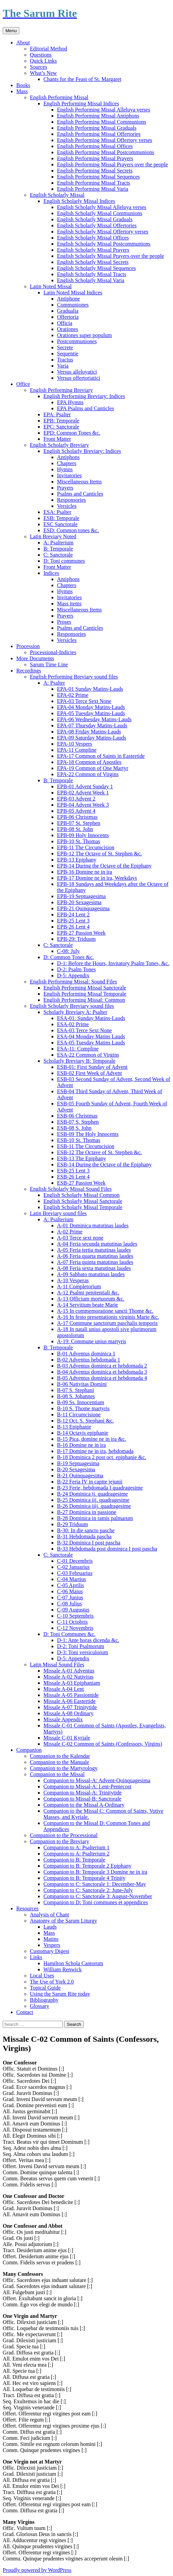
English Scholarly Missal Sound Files (71, 1189)
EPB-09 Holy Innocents (83, 835)
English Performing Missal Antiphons (98, 116)
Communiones (73, 305)
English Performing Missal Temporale (84, 994)
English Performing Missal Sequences (98, 177)
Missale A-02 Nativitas (68, 1677)
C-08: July (68, 951)
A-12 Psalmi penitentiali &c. (88, 1292)
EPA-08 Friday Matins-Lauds (89, 731)
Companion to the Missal (57, 1774)
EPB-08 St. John (75, 829)
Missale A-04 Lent (63, 1689)
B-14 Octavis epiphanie (82, 1433)
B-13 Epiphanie (74, 1427)
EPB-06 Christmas (77, 817)
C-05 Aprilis (70, 1585)
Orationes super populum (84, 335)
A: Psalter (54, 683)
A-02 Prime (69, 1231)
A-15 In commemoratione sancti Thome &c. (105, 1311)
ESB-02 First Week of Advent (89, 1073)
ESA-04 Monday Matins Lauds (91, 1036)
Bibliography (44, 2000)
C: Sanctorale (58, 555)
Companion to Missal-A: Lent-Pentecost (87, 1786)
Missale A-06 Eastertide (69, 1701)
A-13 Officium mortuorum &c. (90, 1299)
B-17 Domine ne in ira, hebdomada (95, 1451)
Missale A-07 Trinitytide (70, 1707)
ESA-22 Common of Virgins (88, 1055)
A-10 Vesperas (73, 1280)
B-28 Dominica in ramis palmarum (95, 1518)
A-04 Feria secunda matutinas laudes (97, 1244)
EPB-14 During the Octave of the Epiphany (104, 866)
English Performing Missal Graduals (96, 128)
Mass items (69, 603)
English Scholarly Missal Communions (99, 213)
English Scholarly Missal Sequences (96, 268)
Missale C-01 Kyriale (66, 1738)
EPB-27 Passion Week (81, 933)
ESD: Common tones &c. (71, 530)
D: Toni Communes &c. (69, 1634)
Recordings (28, 670)
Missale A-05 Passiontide (71, 1695)
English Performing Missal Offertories (98, 134)
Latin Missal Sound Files (57, 1664)
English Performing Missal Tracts (93, 183)
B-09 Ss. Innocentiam (80, 1402)
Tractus (65, 359)
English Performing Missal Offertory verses (104, 140)
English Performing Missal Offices (95, 146)
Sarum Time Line (49, 664)
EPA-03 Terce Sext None (84, 701)
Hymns (65, 469)
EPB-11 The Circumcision (85, 847)
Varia (63, 366)
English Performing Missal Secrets (95, 170)
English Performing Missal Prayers (95, 158)
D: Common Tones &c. (68, 957)
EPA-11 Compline (77, 750)
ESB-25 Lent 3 (73, 1170)
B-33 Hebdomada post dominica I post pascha (107, 1549)
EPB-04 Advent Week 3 (83, 805)
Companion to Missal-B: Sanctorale (82, 1799)
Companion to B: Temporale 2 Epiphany (87, 1866)
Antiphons (68, 457)
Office (23, 384)
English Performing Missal (59, 97)
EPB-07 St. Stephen (78, 823)
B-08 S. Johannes (76, 1396)
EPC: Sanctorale (61, 427)
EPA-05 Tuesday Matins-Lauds (91, 713)
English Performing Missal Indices (81, 103)
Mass (22, 91)
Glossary (39, 2006)
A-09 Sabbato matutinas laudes (91, 1274)
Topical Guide (45, 1988)
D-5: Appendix (73, 975)
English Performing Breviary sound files (74, 677)
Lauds (50, 1927)
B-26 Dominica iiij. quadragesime (94, 1506)
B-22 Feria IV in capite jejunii (89, 1481)
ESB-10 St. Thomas (78, 1140)
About (23, 42)
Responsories (71, 500)
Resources (27, 1908)
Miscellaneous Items (79, 481)
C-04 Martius (71, 1579)
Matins (50, 1939)
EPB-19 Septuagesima (81, 896)
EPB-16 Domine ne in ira (84, 872)
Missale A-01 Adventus (68, 1671)
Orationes (67, 329)
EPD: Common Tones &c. (71, 433)
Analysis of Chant (49, 1914)
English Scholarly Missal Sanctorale (82, 1201)
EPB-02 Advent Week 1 (83, 792)
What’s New (43, 73)
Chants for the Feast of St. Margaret (82, 79)
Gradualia (67, 311)
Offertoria (68, 317)
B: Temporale (58, 549)
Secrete (65, 347)
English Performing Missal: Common (84, 1000)
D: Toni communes (64, 561)
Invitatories (69, 475)
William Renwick (62, 1969)
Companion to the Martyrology (64, 1768)
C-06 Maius (70, 1591)
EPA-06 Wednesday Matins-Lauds (94, 719)
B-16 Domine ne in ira (81, 1445)
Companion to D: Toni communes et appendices (95, 1902)
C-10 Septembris (75, 1616)
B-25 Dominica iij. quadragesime (93, 1500)
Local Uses (42, 1975)
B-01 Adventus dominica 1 (86, 1353)
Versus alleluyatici (77, 372)
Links (36, 1957)
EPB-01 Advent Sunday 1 (85, 786)
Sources (38, 67)
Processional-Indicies (53, 652)
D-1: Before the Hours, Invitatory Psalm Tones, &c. (113, 963)
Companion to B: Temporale (74, 1860)
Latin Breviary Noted (53, 536)
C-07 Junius (70, 1597)
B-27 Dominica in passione (86, 1512)
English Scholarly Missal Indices (79, 201)
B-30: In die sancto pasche (86, 1530)
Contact (24, 2012)
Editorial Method (48, 48)
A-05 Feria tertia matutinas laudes (94, 1250)
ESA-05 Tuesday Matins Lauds (91, 1042)
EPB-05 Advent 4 (76, 811)
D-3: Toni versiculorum (82, 1652)
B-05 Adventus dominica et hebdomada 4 (102, 1378)
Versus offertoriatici (78, 378)
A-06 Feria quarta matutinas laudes (95, 1256)
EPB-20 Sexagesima (79, 902)
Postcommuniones (77, 341)
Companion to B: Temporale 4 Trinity (84, 1878)
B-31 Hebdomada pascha (84, 1536)
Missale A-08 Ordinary (68, 1713)
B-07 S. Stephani (75, 1390)
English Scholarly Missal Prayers (93, 250)
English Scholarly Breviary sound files (72, 1006)
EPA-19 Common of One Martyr (92, 768)
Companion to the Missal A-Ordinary (83, 1805)
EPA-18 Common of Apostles (89, 762)
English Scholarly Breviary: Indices (82, 451)
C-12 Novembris (75, 1628)
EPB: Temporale (61, 420)
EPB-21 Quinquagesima (83, 908)
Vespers (51, 1945)
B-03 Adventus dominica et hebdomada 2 (102, 1366)
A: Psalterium (58, 542)
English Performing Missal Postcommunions (105, 152)
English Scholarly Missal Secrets (93, 262)
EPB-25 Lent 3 (73, 920)
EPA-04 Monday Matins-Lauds (91, 707)
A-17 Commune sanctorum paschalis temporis (107, 1323)
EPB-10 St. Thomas (78, 841)
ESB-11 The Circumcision (85, 1146)
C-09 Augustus (73, 1610)
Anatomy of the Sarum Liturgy (63, 1921)
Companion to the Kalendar (60, 1756)
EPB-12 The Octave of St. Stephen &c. (99, 853)
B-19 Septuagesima (78, 1463)
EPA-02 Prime (72, 695)
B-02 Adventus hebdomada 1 (88, 1360)
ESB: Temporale (61, 518)
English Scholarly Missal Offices (93, 238)
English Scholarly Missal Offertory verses (102, 231)
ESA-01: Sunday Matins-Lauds (91, 1018)
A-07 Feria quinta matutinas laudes (95, 1262)
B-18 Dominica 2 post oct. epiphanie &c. (101, 1457)
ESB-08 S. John (74, 1128)
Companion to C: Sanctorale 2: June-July (88, 1890)
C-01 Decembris (75, 1561)
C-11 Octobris (72, 1622)
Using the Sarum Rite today (60, 1994)
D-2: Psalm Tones (76, 969)
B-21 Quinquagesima (80, 1475)
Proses (64, 622)
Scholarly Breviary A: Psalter (75, 1012)
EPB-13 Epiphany (76, 860)
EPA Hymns (70, 402)
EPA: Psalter (57, 414)
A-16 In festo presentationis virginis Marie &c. (108, 1317)
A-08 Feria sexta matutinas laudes (94, 1268)
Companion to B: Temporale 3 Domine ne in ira (95, 1872)
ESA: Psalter (57, 512)
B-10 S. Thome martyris (83, 1408)
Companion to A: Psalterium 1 (76, 1847)
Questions (41, 55)
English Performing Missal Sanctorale (84, 988)
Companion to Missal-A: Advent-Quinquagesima (96, 1780)
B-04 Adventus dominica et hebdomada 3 (102, 1372)
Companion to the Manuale (59, 1762)
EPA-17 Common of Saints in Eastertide (101, 756)
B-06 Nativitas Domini (82, 1384)
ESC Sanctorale (60, 524)
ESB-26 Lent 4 (73, 1177)
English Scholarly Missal (57, 195)
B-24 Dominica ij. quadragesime (92, 1494)
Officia (64, 323)
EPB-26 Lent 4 (73, 927)
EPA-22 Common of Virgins (87, 774)
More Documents (35, 658)
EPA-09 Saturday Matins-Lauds (91, 738)
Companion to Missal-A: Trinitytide (82, 1792)
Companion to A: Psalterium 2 (76, 1853)
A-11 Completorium (79, 1286)
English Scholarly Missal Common (81, 1195)
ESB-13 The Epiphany (81, 1158)
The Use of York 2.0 (52, 1982)
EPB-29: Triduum (76, 939)
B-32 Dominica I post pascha (88, 1542)
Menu (11, 30)
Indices (51, 573)
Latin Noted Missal (51, 286)
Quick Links (43, 61)
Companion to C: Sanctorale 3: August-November (97, 1896)
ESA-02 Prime (73, 1024)
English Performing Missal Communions (101, 122)
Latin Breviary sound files (58, 1213)
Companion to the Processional (64, 1835)
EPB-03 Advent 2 (76, 799)
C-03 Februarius (74, 1573)
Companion (29, 1750)
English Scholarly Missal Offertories (97, 225)
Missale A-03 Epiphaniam (71, 1683)
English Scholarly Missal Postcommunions (103, 244)
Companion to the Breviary (59, 1841)
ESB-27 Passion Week (81, 1183)
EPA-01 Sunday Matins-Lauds (90, 689)
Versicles (67, 506)
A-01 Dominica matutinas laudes (93, 1225)
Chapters (66, 463)
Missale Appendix (63, 1719)
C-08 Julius (69, 1603)
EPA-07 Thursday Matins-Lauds (92, 725)
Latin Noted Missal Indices (72, 292)
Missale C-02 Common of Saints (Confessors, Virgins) (102, 1744)
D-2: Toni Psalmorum (80, 1646)
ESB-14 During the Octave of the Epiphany (104, 1164)
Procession (28, 646)
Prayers (65, 488)
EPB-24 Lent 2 (73, 914)
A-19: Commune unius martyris (91, 1341)
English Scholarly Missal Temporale (82, 1207)
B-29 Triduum (72, 1524)
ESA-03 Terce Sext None (84, 1030)
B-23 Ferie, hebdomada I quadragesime (100, 1488)
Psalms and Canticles (80, 494)
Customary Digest (49, 1951)
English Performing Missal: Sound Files (73, 981)
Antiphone (68, 299)
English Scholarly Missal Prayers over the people (110, 256)
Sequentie (67, 353)
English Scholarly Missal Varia (90, 280)
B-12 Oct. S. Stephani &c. (85, 1421)
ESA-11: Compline (78, 1049)
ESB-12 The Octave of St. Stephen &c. (99, 1152)
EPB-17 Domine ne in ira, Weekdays (97, 878)
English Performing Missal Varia (92, 189)
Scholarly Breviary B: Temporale (79, 1061)
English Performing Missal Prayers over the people (112, 164)
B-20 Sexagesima (76, 1469)
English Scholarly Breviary (59, 445)
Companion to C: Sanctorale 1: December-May (94, 1884)
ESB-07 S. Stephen (78, 1122)
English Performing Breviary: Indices (84, 396)
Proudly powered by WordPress (37, 2570)
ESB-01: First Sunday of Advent (92, 1067)
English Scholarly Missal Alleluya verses (101, 207)
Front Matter (57, 439)
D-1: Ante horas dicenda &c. (88, 1640)
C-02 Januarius (73, 1567)
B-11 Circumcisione (79, 1414)
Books (23, 85)
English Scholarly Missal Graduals (95, 219)
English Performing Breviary (61, 390)
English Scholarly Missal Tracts (91, 274)
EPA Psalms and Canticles (85, 408)
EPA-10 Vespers (74, 744)
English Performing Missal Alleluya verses (103, 109)
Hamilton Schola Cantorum (73, 1963)
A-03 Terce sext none (80, 1238)
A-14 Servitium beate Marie (87, 1305)
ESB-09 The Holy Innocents (87, 1134)
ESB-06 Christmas (77, 1116)
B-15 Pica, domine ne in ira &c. (91, 1439)
